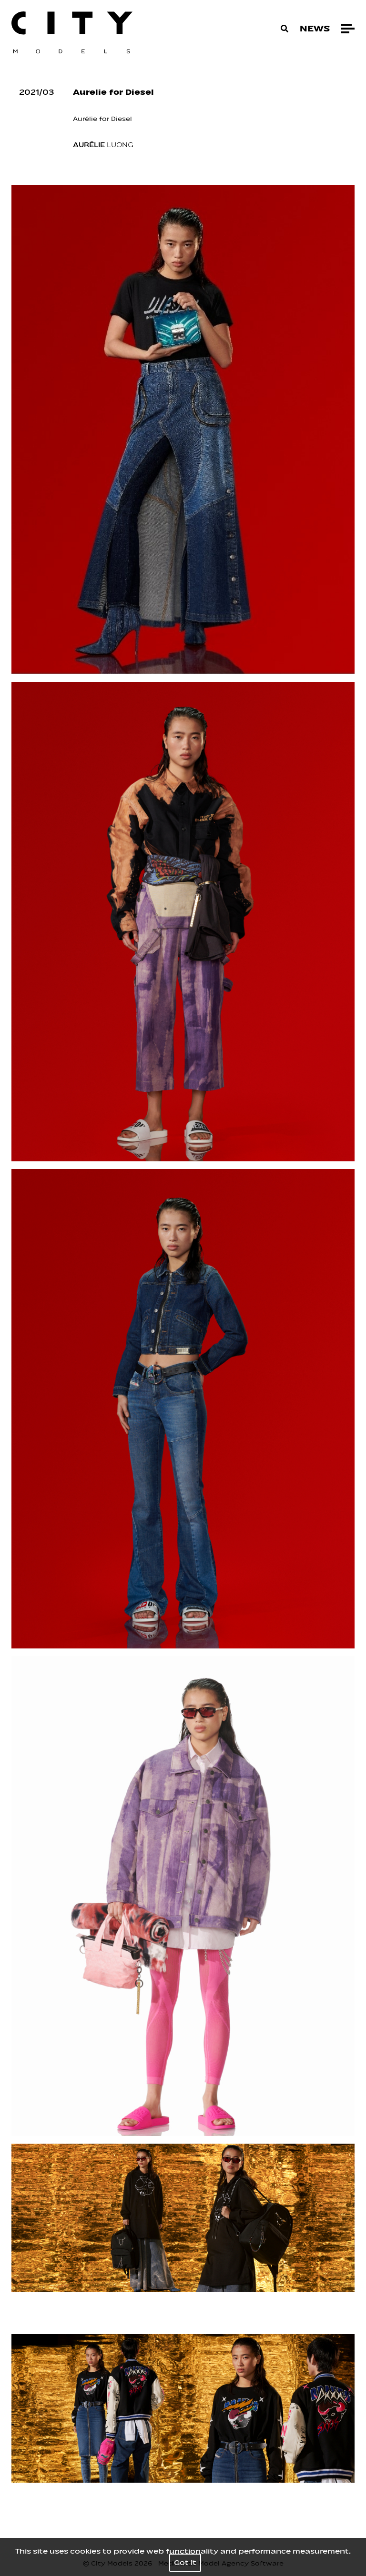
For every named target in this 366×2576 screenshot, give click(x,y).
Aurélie (85, 119)
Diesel (122, 119)
